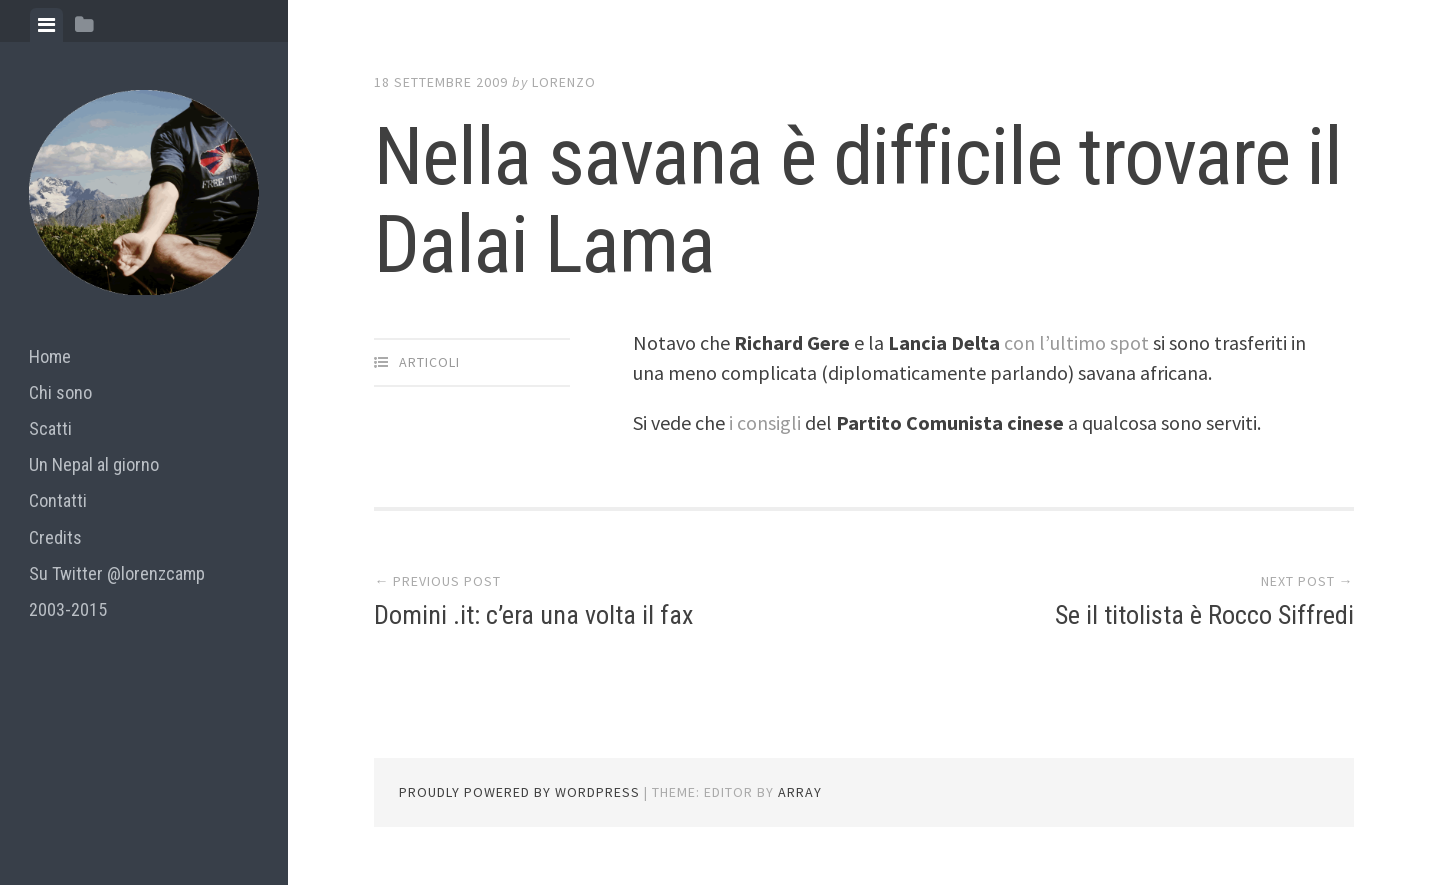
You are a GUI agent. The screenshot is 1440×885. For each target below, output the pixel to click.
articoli (429, 362)
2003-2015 (68, 609)
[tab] (46, 25)
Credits (55, 537)
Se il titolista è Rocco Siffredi (1204, 615)
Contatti (58, 500)
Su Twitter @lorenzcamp (117, 573)
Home (50, 356)
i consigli (767, 422)
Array (800, 792)
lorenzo (564, 82)
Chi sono (60, 392)
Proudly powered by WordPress (519, 792)
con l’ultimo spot (1076, 342)
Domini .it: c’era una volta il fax (533, 615)
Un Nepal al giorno (94, 464)
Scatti (50, 428)
